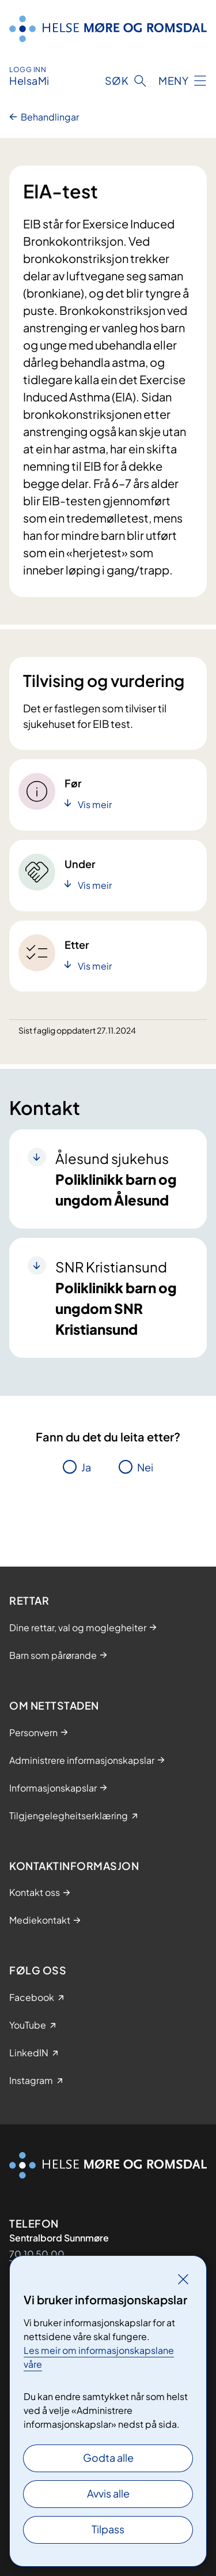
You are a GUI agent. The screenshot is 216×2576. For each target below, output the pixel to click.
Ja (86, 1467)
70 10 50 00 (37, 2254)
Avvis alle (108, 2493)
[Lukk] (183, 2279)
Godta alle (108, 2457)
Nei (145, 1467)
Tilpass (108, 2529)
